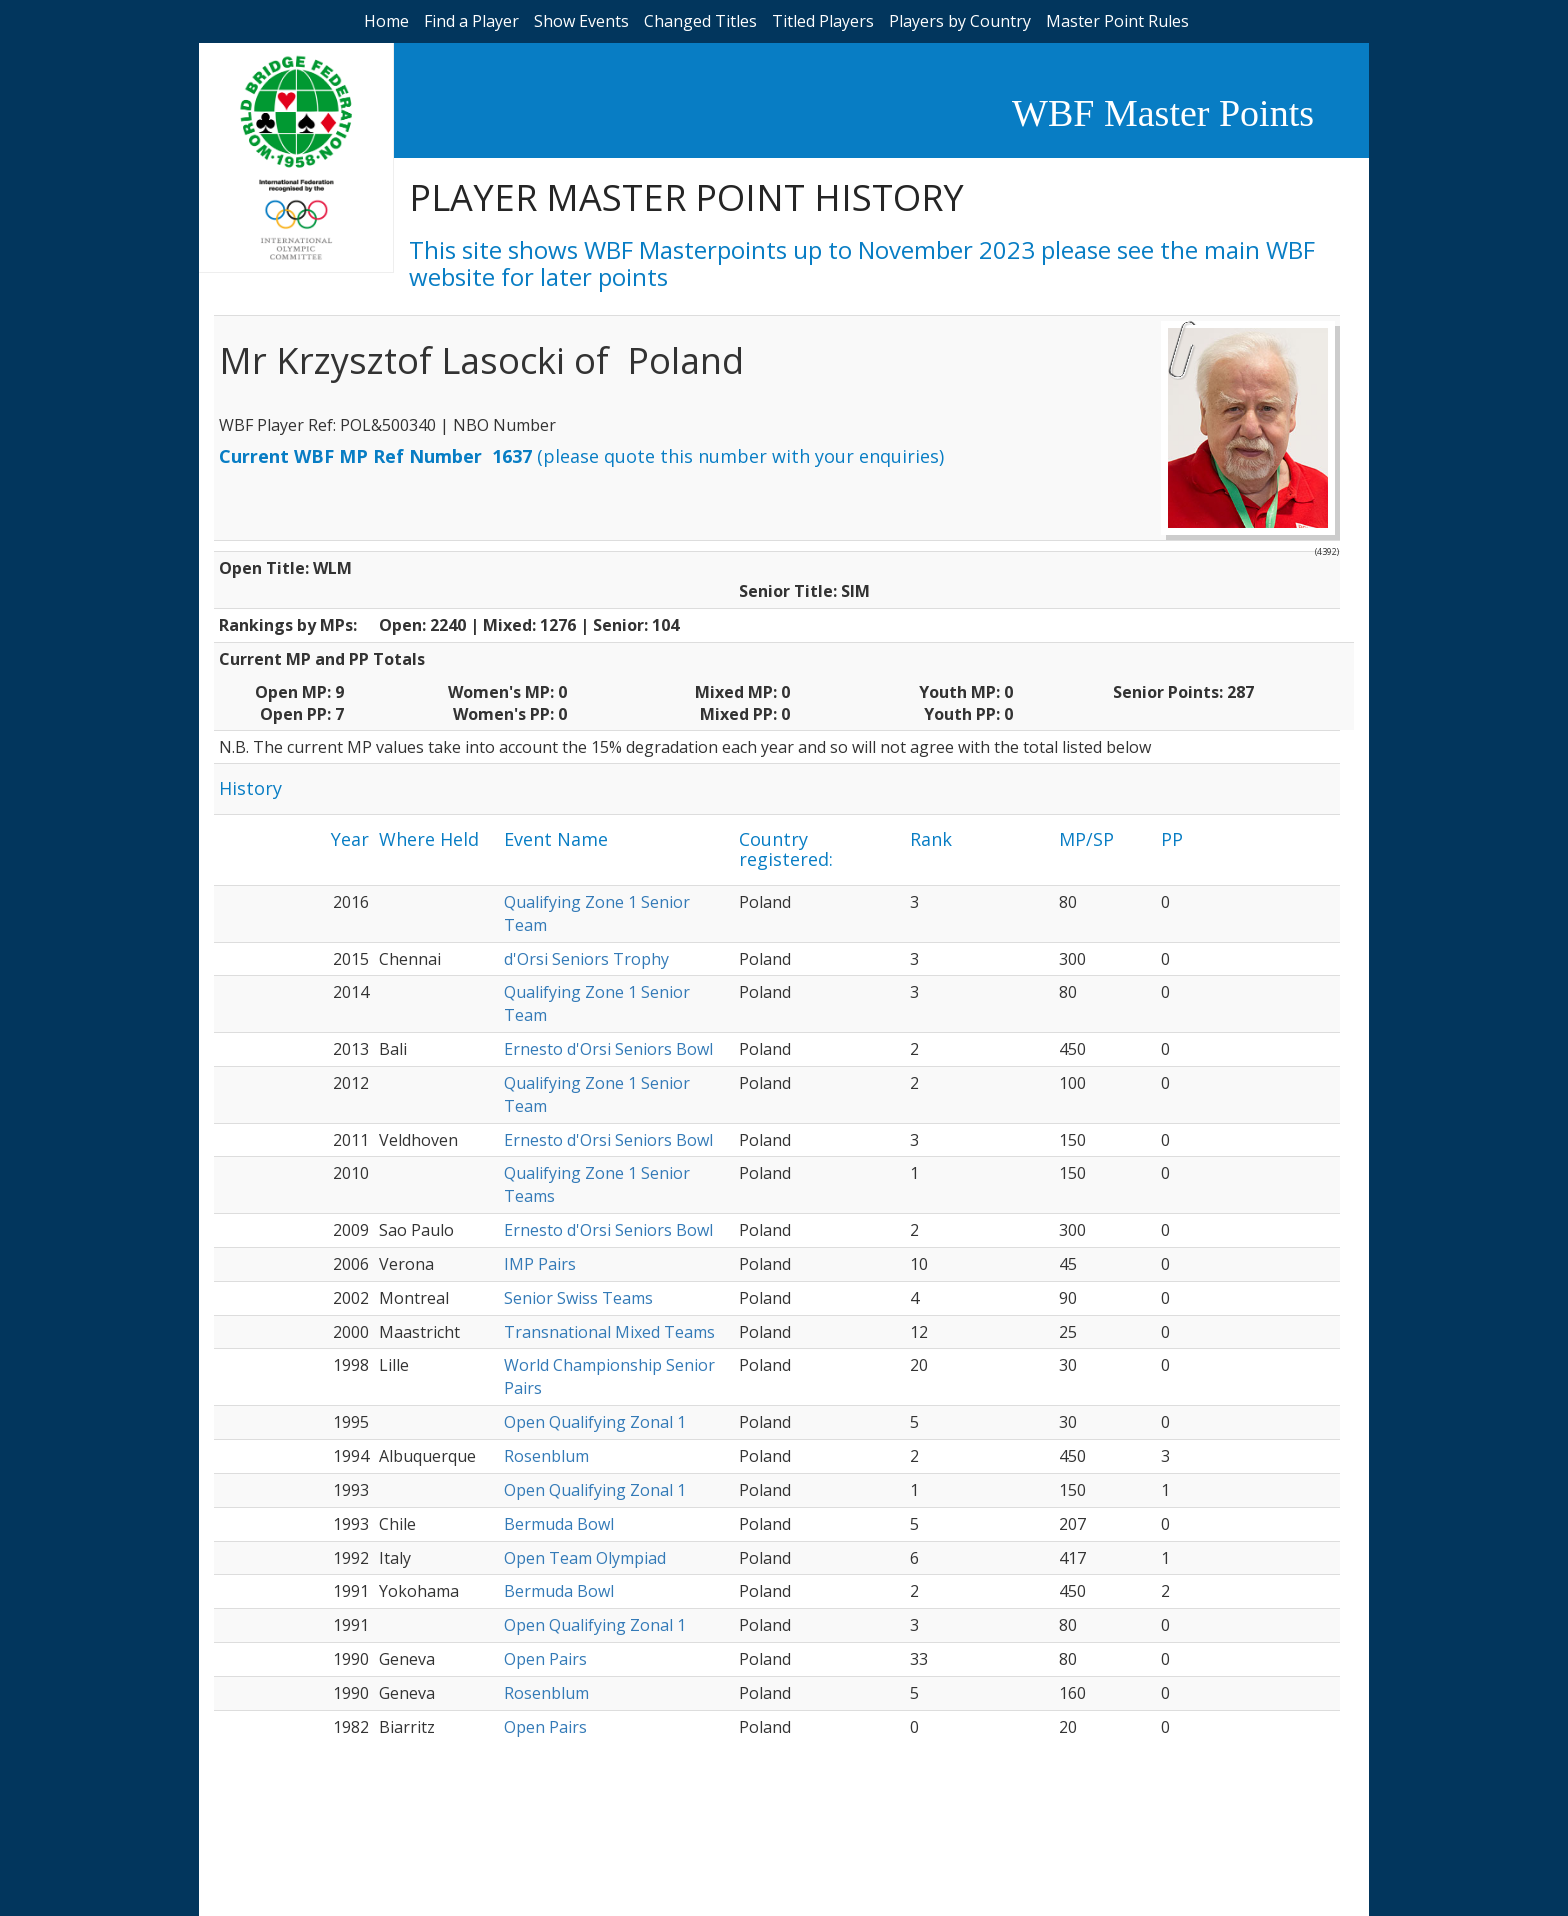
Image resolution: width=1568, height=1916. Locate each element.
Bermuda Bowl (559, 1524)
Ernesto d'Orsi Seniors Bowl (608, 1049)
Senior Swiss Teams (578, 1298)
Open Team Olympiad (585, 1558)
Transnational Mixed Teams (609, 1332)
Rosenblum (546, 1456)
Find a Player (471, 21)
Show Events (581, 21)
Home (386, 21)
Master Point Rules (1117, 21)
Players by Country (960, 21)
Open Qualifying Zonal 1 (595, 1422)
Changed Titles (700, 21)
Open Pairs (545, 1659)
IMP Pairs (540, 1264)
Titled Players (823, 21)
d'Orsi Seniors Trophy (586, 959)
